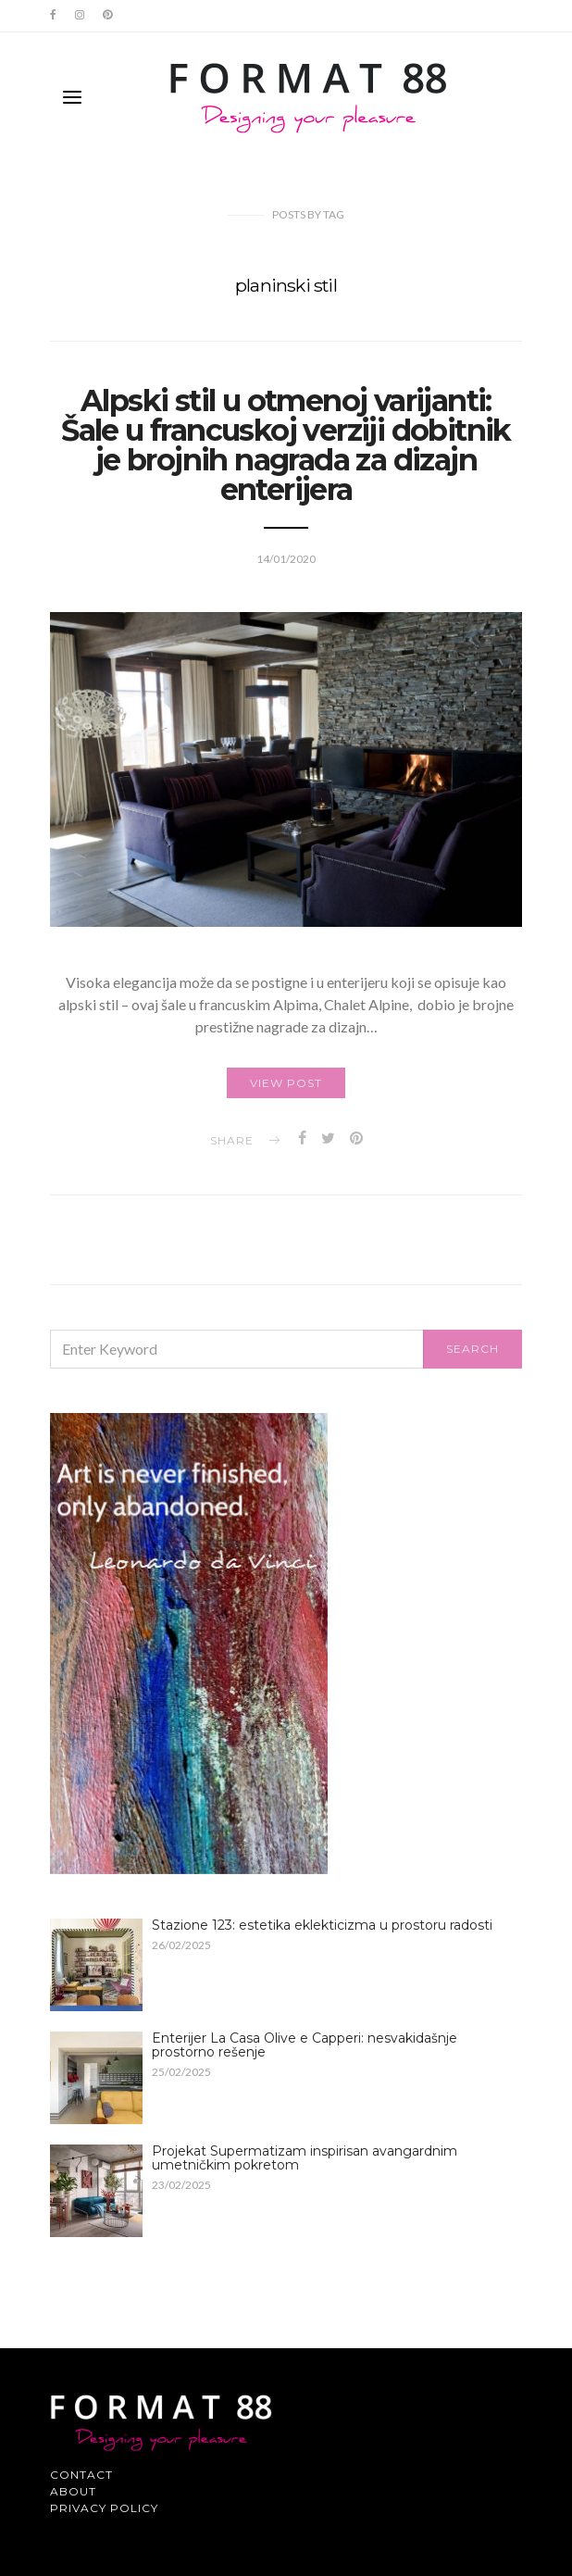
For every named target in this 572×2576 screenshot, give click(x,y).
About (73, 2491)
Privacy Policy (104, 2508)
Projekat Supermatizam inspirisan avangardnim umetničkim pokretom (304, 2158)
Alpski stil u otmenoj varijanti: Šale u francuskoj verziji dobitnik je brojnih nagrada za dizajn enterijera (286, 444)
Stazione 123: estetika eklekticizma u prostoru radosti (322, 1925)
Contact (81, 2475)
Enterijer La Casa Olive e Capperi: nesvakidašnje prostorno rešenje (304, 2045)
